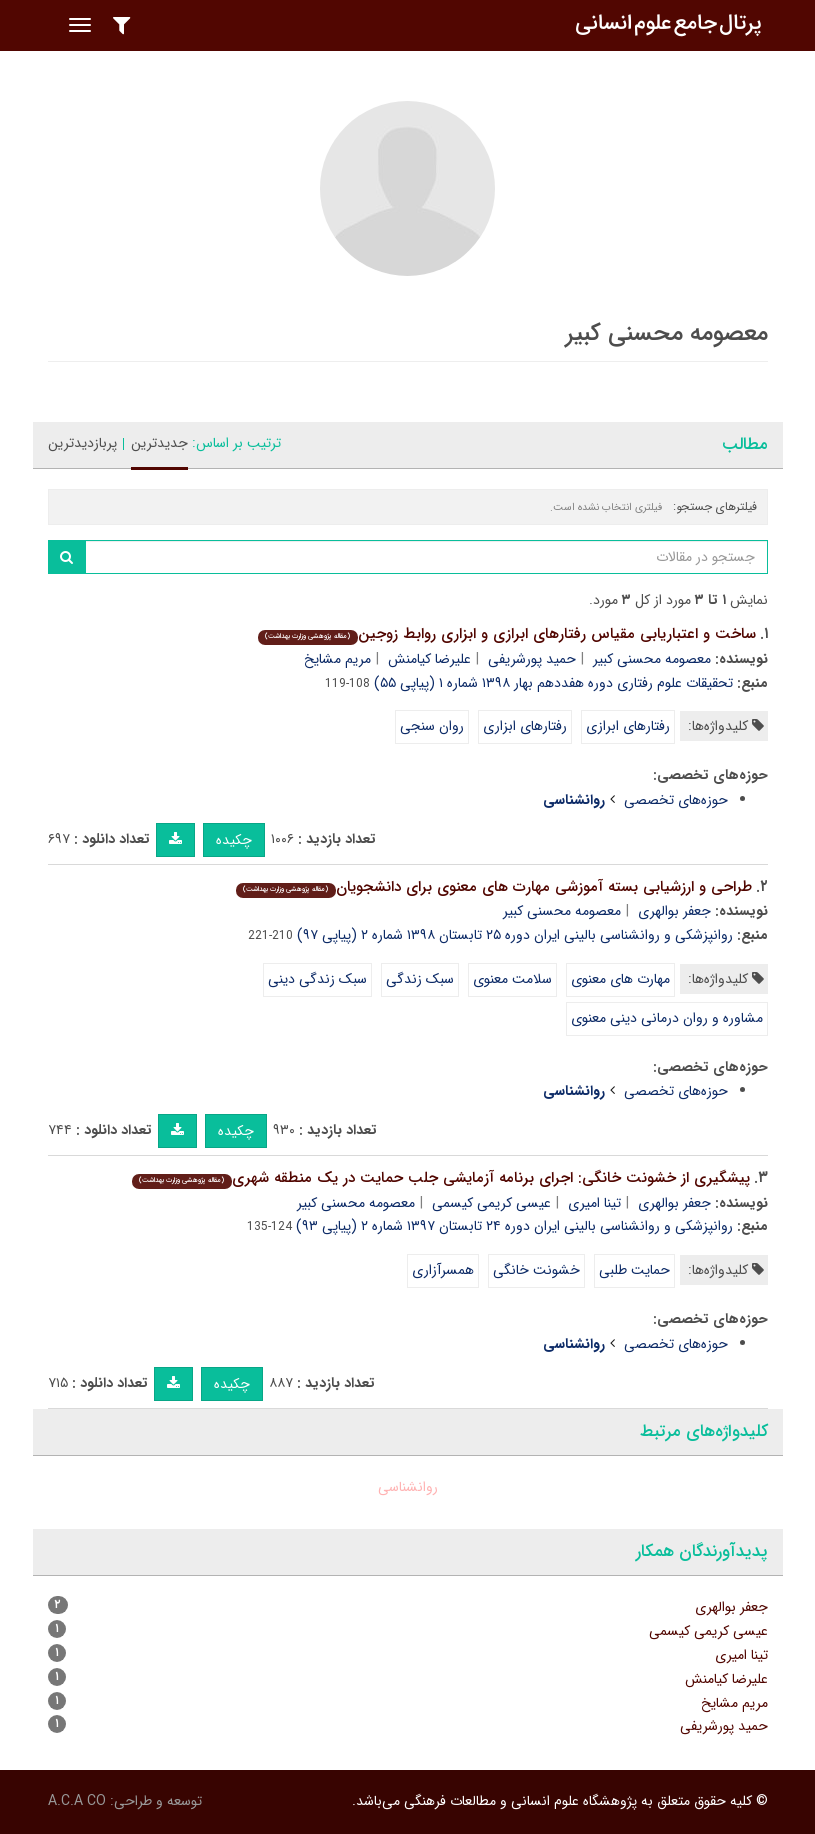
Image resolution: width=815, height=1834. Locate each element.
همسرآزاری (443, 1270)
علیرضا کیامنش (429, 659)
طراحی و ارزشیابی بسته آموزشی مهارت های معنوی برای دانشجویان (493, 887)
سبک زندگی (420, 979)
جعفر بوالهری (674, 911)
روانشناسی (408, 1487)
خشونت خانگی (536, 1270)
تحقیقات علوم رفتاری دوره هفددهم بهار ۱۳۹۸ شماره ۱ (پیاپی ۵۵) (553, 683)
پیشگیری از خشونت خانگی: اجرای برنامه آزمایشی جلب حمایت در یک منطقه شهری (440, 1178)
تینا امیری (594, 1203)
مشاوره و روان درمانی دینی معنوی (667, 1018)
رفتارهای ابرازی (628, 726)
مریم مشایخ (337, 659)
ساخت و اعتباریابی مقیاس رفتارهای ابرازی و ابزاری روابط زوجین (506, 634)
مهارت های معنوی (620, 979)
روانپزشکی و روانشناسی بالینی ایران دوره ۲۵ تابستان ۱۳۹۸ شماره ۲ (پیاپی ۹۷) (515, 935)
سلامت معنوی (512, 979)
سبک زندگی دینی (317, 979)
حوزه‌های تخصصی (676, 800)
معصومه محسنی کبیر (652, 659)
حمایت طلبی (634, 1270)
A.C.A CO (77, 1801)
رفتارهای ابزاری (525, 726)
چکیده (234, 840)
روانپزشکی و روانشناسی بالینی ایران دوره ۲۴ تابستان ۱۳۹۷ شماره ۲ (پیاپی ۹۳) (514, 1226)
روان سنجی (432, 726)
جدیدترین (159, 443)
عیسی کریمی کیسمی (491, 1203)
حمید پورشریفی (532, 659)
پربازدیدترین (82, 443)
